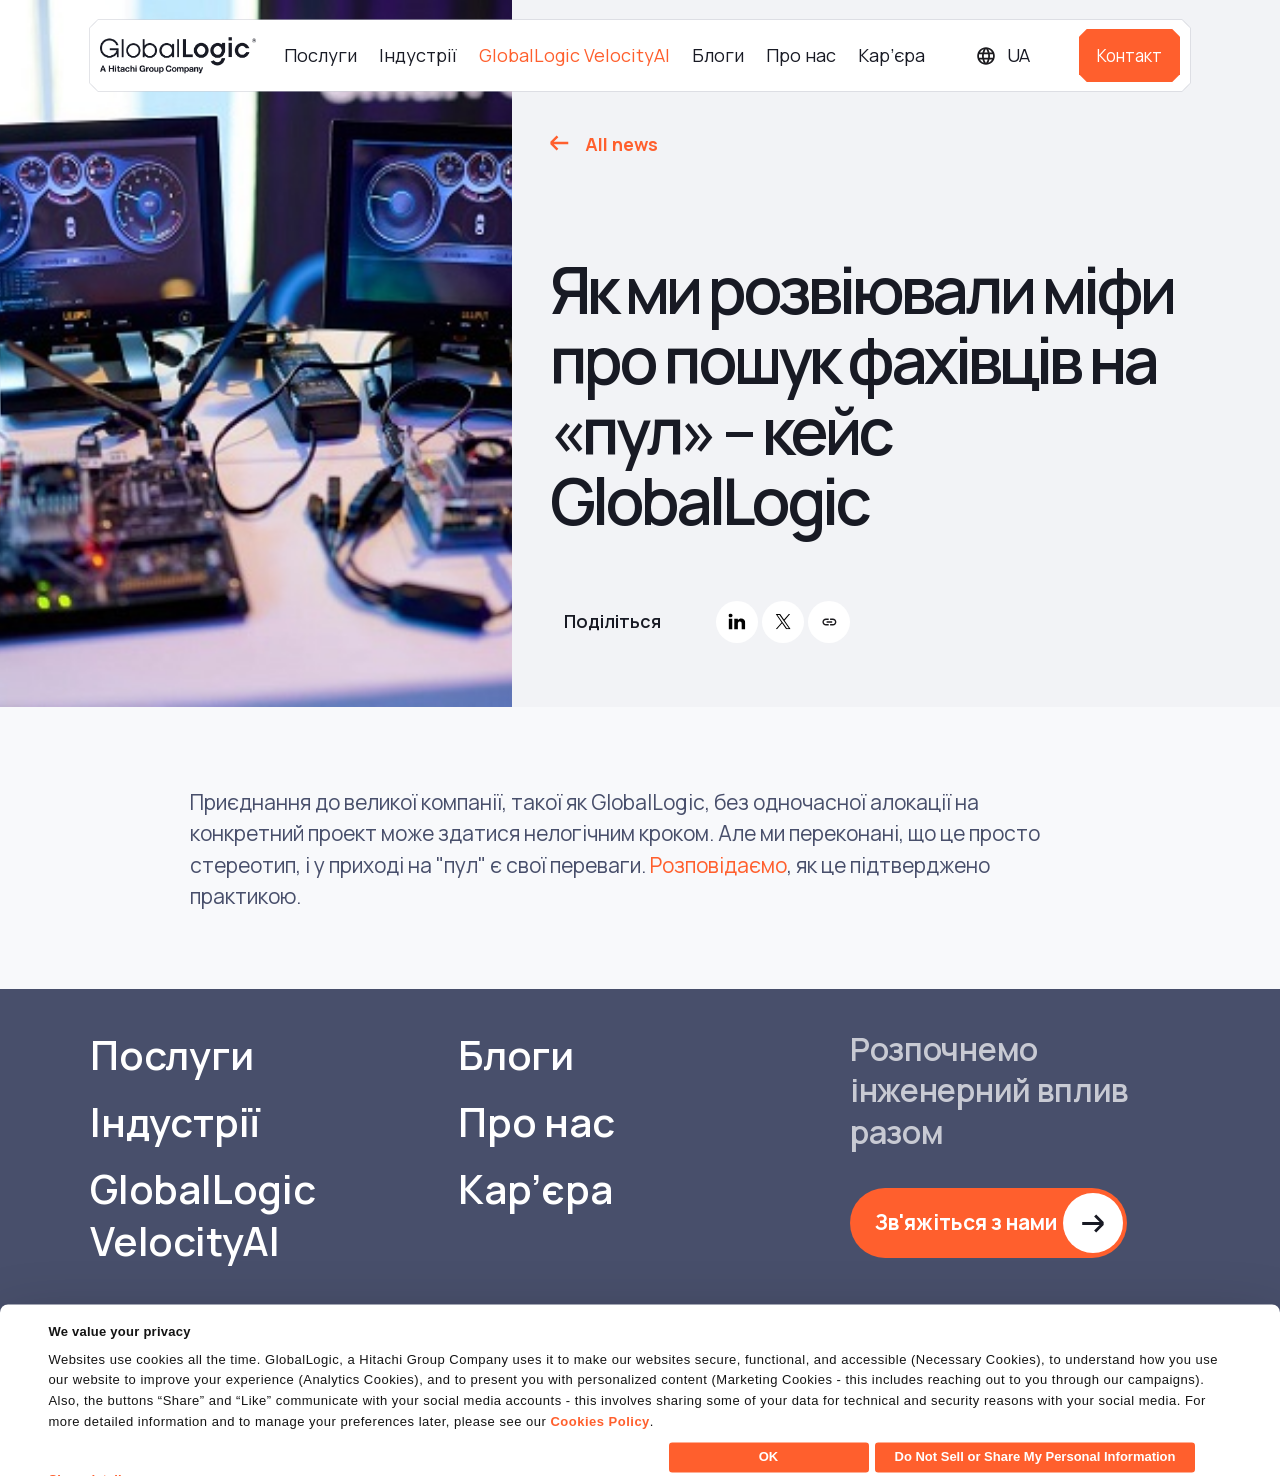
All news (621, 144)
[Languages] (1019, 55)
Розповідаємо (718, 865)
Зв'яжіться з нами (966, 1222)
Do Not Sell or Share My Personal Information (1035, 1425)
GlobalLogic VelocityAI (574, 55)
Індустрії (418, 55)
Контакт (1129, 55)
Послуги (320, 55)
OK (769, 1425)
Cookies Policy (599, 1390)
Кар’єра (891, 55)
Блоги (718, 55)
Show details (88, 1448)
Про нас (801, 55)
